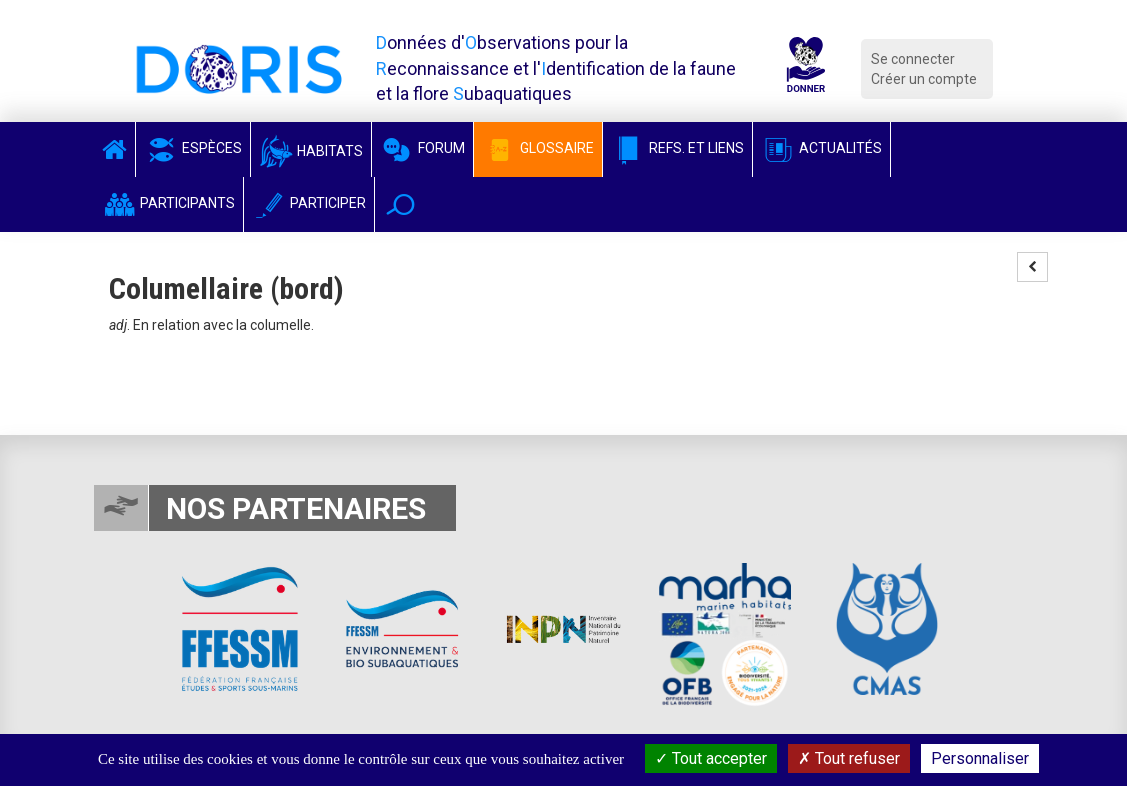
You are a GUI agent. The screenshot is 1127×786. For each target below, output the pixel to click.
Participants (168, 203)
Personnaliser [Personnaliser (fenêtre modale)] (980, 758)
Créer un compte (924, 79)
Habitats (311, 151)
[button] (400, 204)
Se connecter (913, 59)
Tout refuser (849, 758)
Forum (422, 148)
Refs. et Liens (677, 148)
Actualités (821, 148)
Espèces (193, 148)
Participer (309, 203)
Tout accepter (711, 758)
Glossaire (538, 148)
